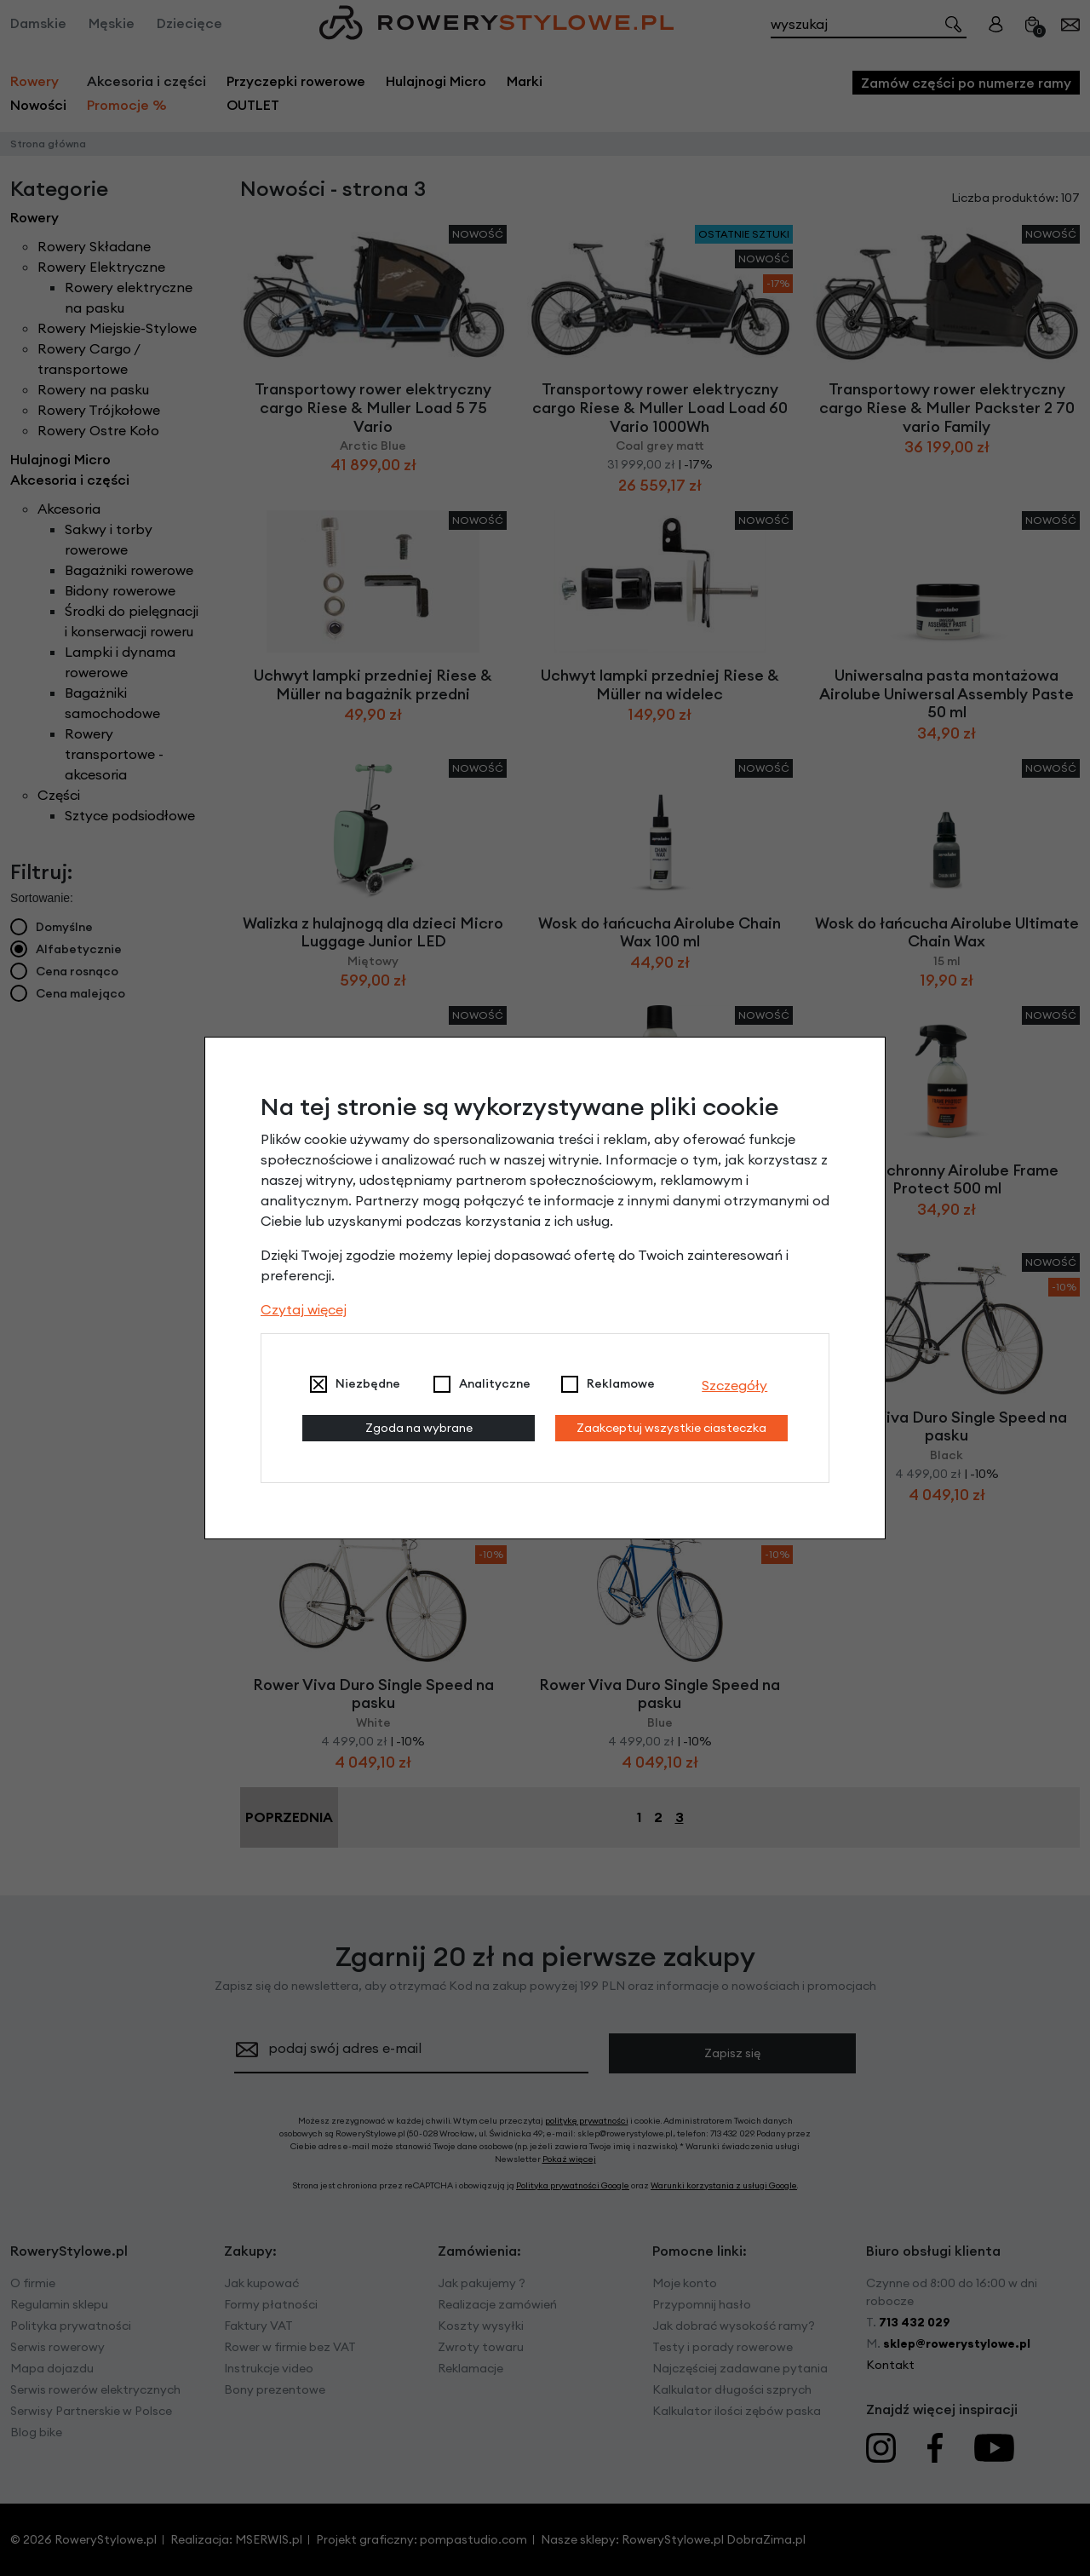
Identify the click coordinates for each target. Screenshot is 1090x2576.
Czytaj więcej (304, 1309)
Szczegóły (734, 1385)
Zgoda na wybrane (419, 1427)
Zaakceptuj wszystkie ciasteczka (671, 1427)
